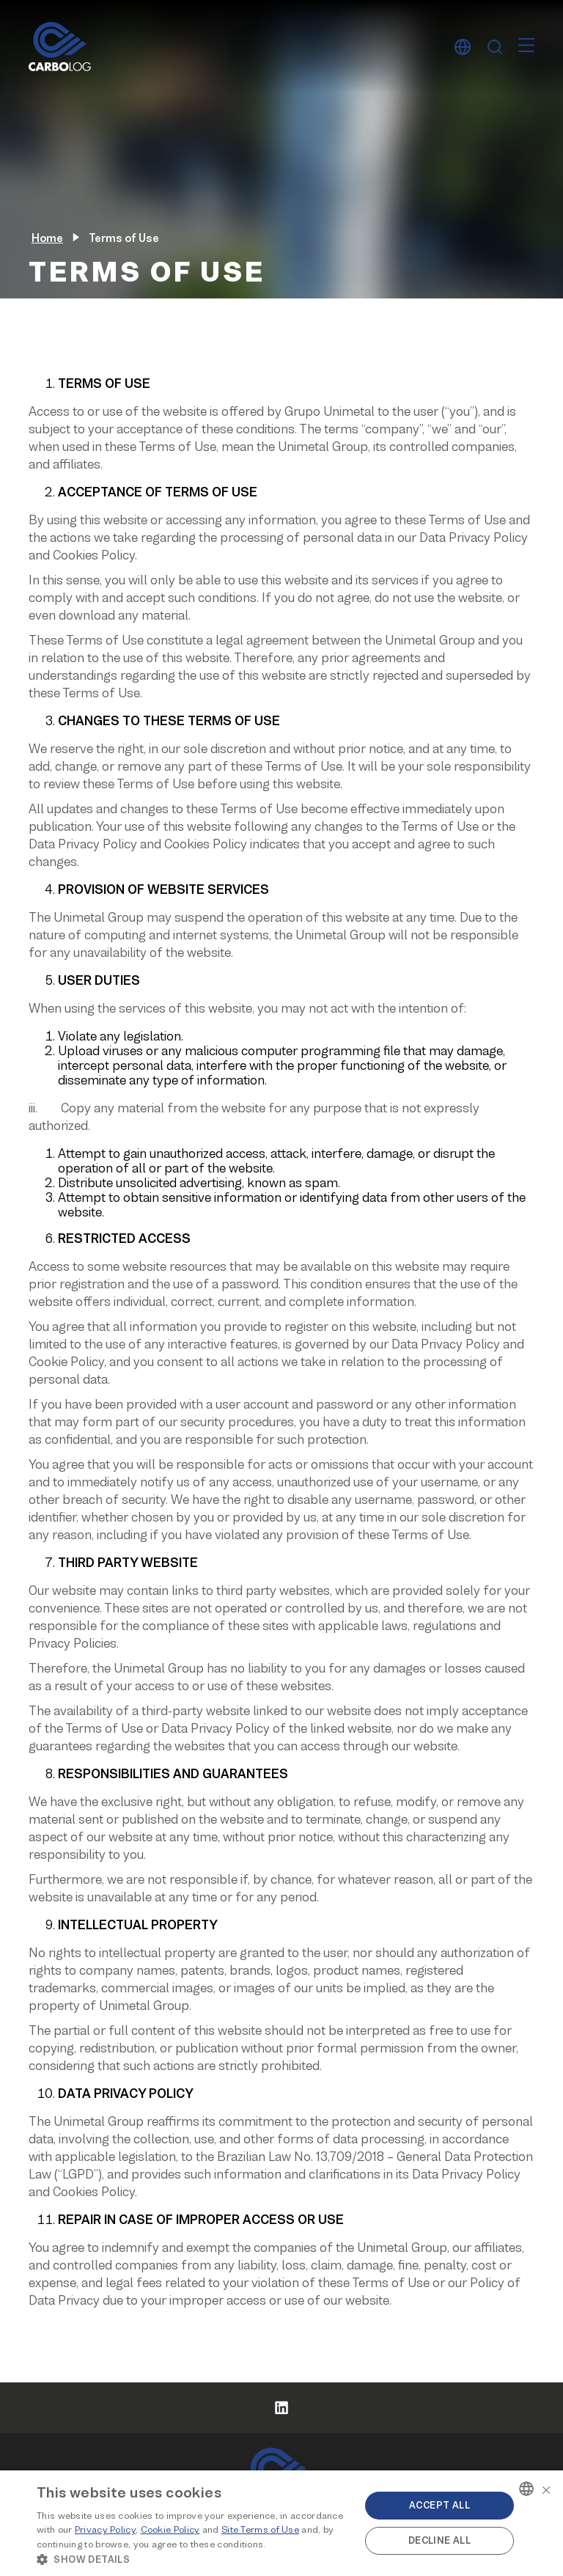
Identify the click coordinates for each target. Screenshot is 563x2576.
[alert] (281, 2523)
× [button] (546, 2488)
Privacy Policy (105, 2529)
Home (47, 238)
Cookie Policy (170, 2529)
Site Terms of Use (260, 2529)
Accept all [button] (439, 2505)
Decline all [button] (439, 2540)
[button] (193, 2558)
